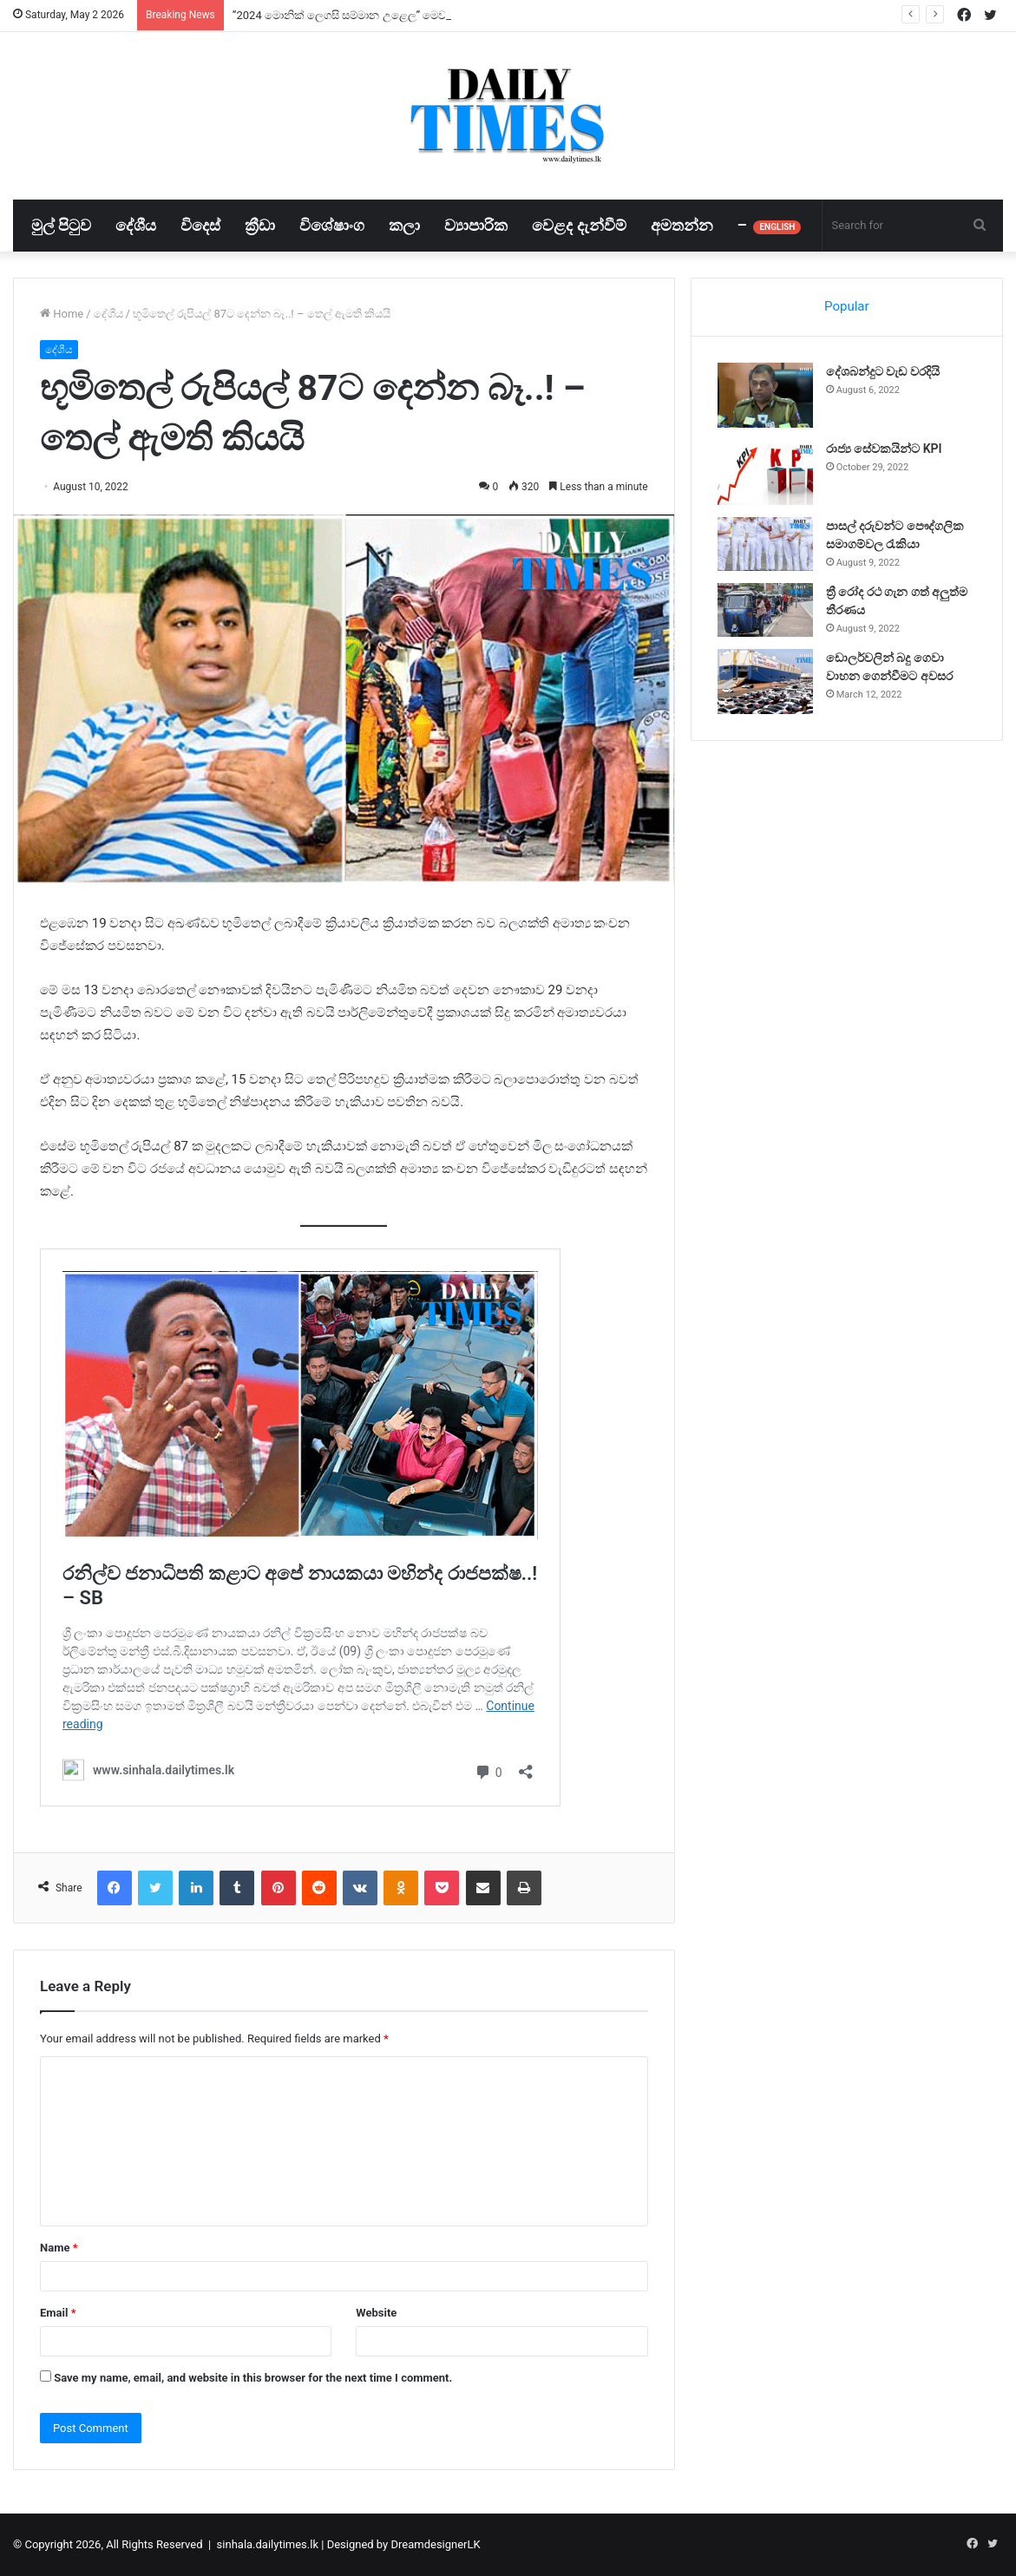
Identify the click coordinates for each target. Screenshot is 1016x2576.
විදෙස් (200, 225)
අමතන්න (682, 225)
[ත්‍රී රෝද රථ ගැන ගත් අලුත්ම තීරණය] (765, 610)
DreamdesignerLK (435, 2544)
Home (61, 313)
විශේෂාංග (331, 225)
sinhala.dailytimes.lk (267, 2544)
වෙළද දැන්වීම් (579, 225)
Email (58, 2312)
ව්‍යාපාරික (476, 225)
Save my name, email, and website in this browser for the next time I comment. (253, 2377)
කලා (404, 225)
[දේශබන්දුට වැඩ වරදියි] (765, 395)
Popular (846, 306)
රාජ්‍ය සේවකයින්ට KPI (884, 449)
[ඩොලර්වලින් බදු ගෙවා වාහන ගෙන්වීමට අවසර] (765, 681)
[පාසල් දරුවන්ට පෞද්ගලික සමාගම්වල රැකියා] (765, 544)
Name (59, 2247)
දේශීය (135, 225)
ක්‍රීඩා (260, 225)
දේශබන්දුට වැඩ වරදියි (883, 371)
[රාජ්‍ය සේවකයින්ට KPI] (765, 472)
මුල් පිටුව (61, 225)
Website (376, 2312)
